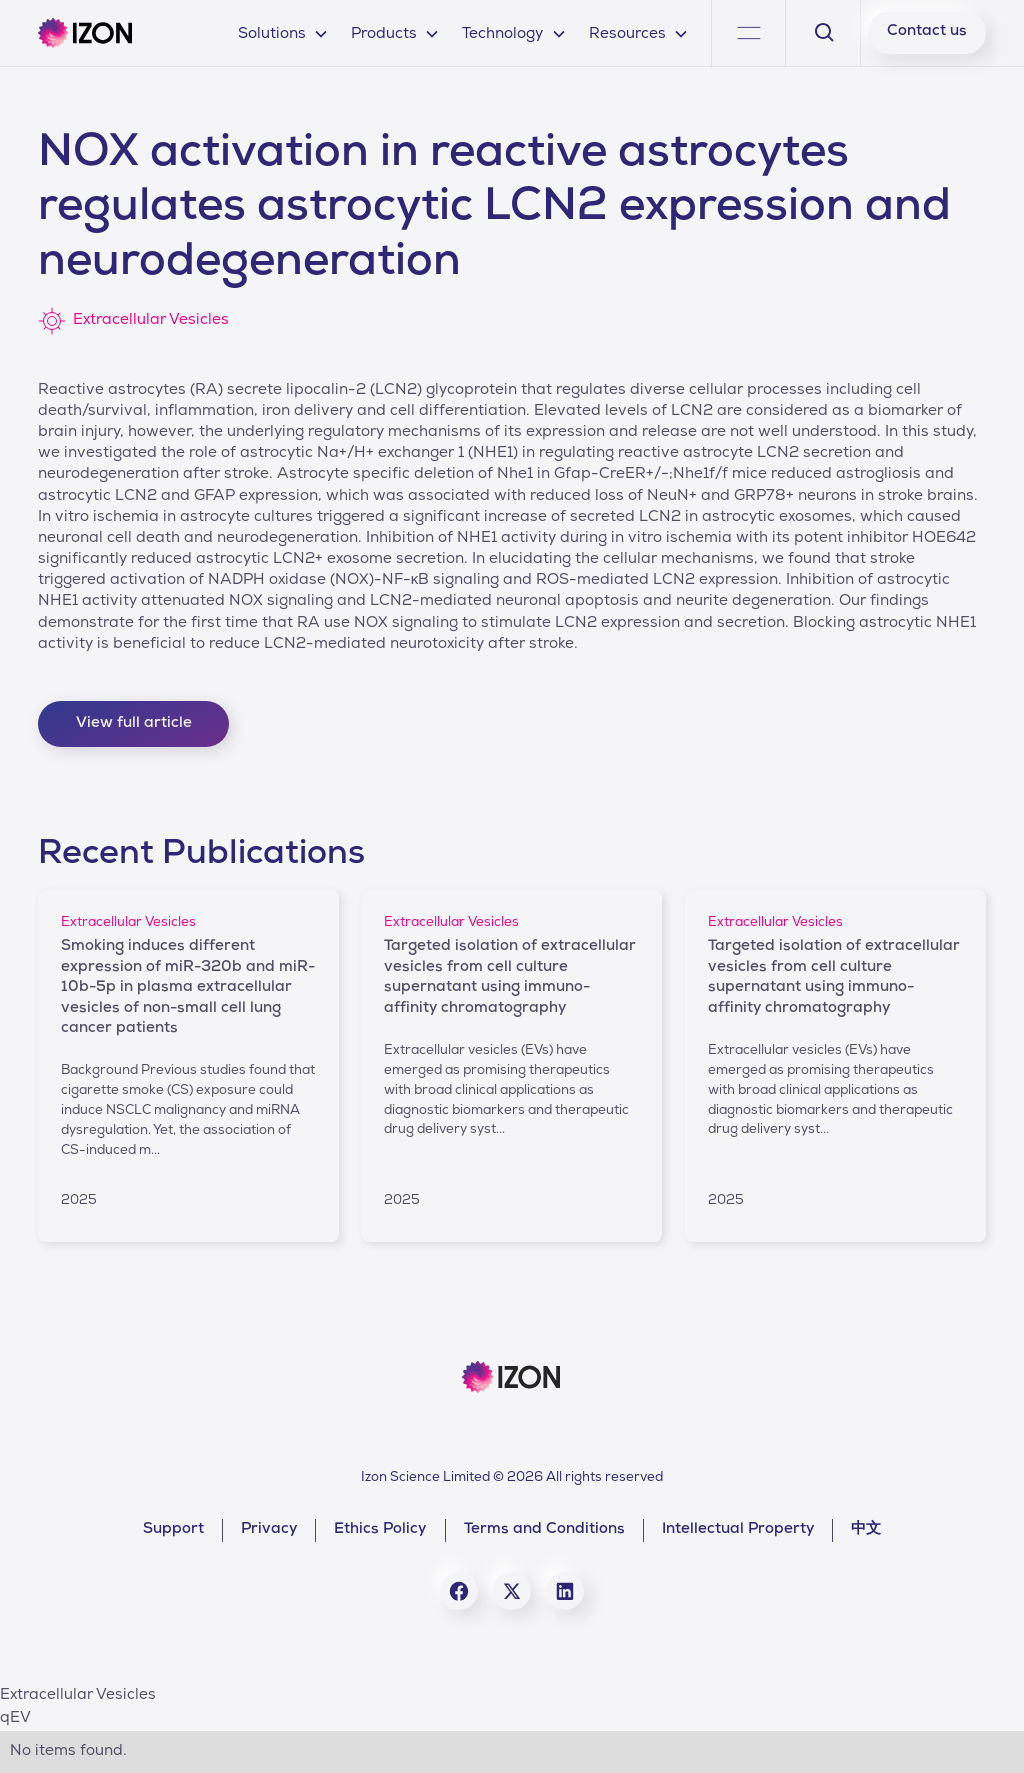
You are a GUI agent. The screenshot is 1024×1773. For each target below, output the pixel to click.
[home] (85, 33)
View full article (134, 724)
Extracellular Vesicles (78, 1696)
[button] (283, 32)
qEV (15, 1719)
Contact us (927, 32)
